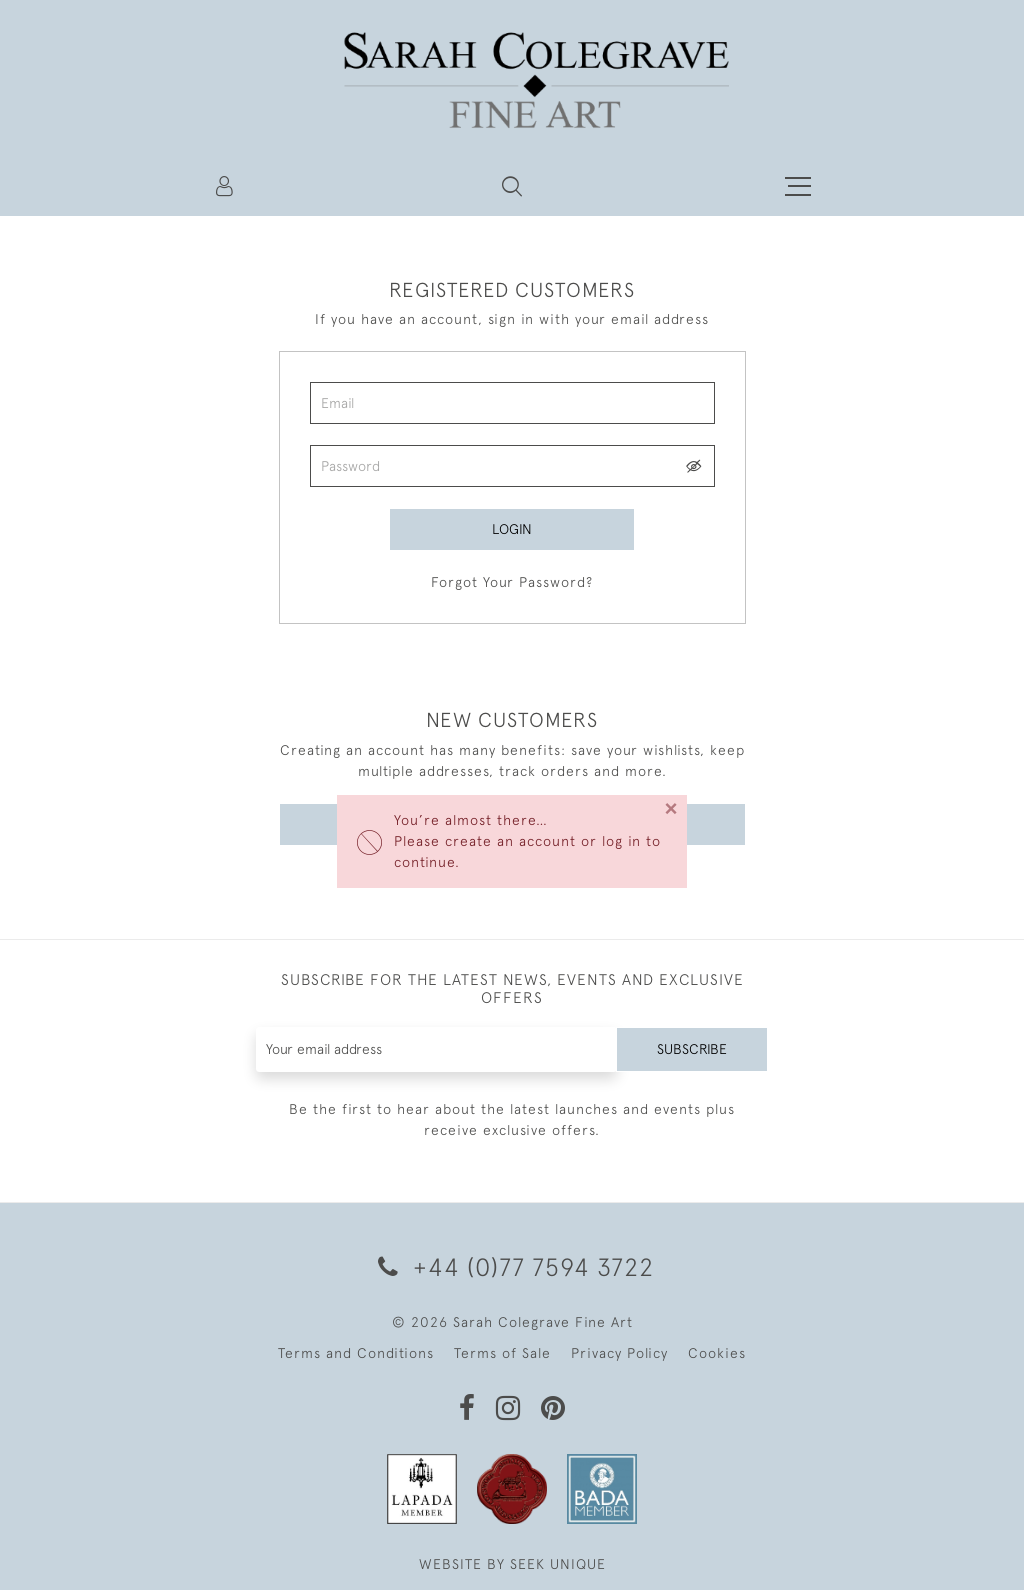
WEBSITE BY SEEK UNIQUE (512, 1564)
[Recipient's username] (437, 1049)
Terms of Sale (502, 1353)
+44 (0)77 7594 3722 (512, 1266)
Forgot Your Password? (512, 582)
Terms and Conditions (356, 1353)
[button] (512, 186)
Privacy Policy (619, 1353)
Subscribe (692, 1049)
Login (512, 529)
